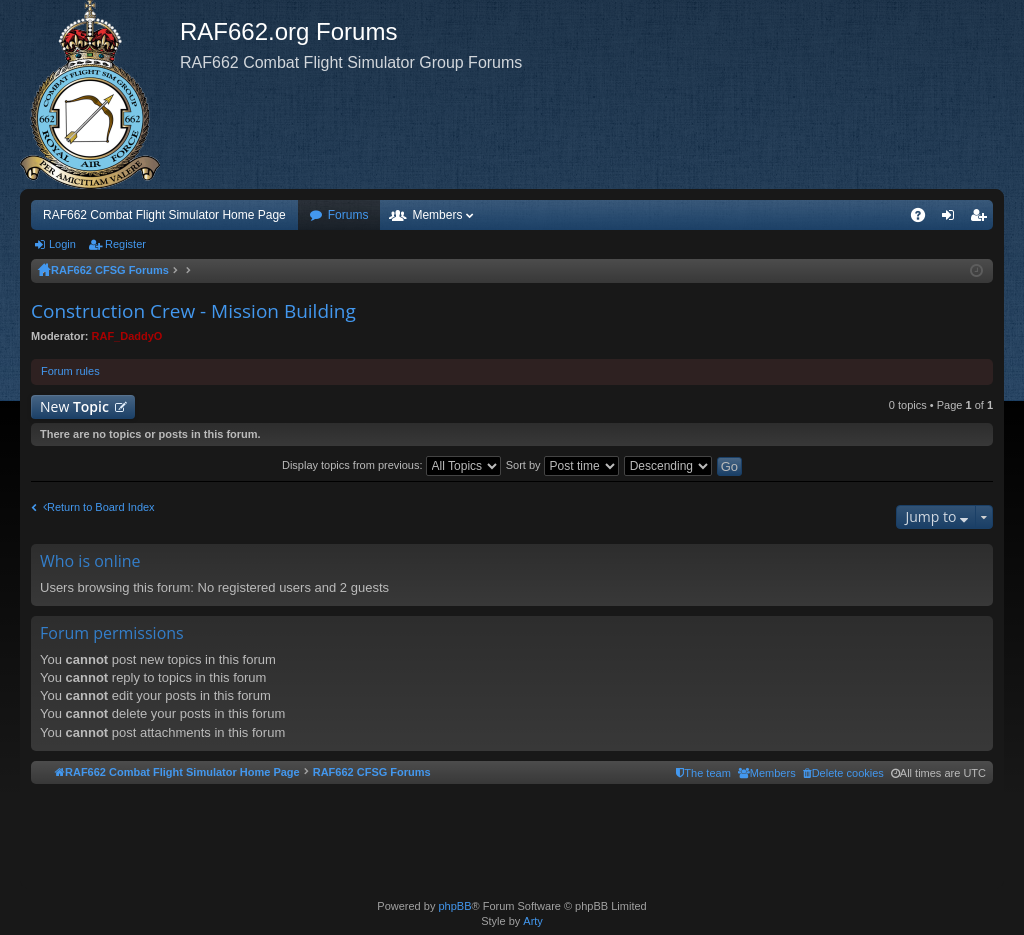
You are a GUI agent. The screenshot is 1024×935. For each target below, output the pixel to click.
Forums (348, 215)
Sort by (562, 465)
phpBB (454, 906)
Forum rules (70, 371)
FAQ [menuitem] (924, 219)
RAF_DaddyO (127, 336)
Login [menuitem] (952, 219)
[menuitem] (843, 773)
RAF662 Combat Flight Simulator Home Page (164, 215)
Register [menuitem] (982, 219)
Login (62, 244)
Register (125, 244)
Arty (533, 921)
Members (437, 215)
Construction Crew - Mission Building (193, 311)
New (74, 406)
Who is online (90, 561)
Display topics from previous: (391, 465)
